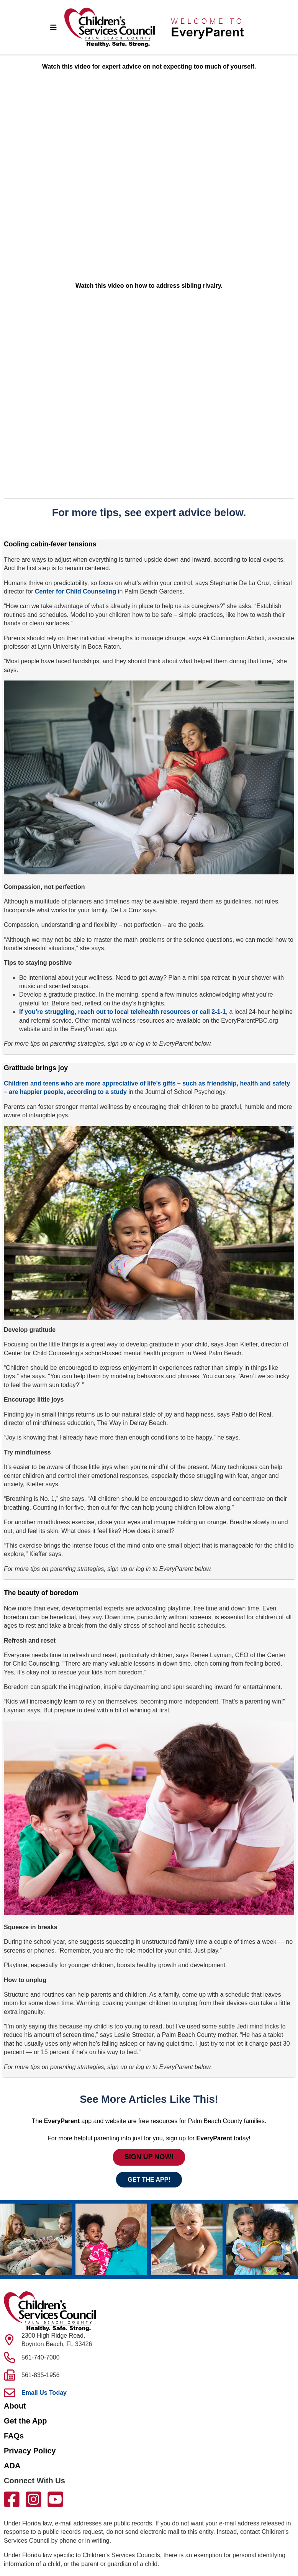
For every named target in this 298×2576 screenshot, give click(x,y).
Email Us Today (44, 2392)
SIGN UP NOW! (149, 2157)
